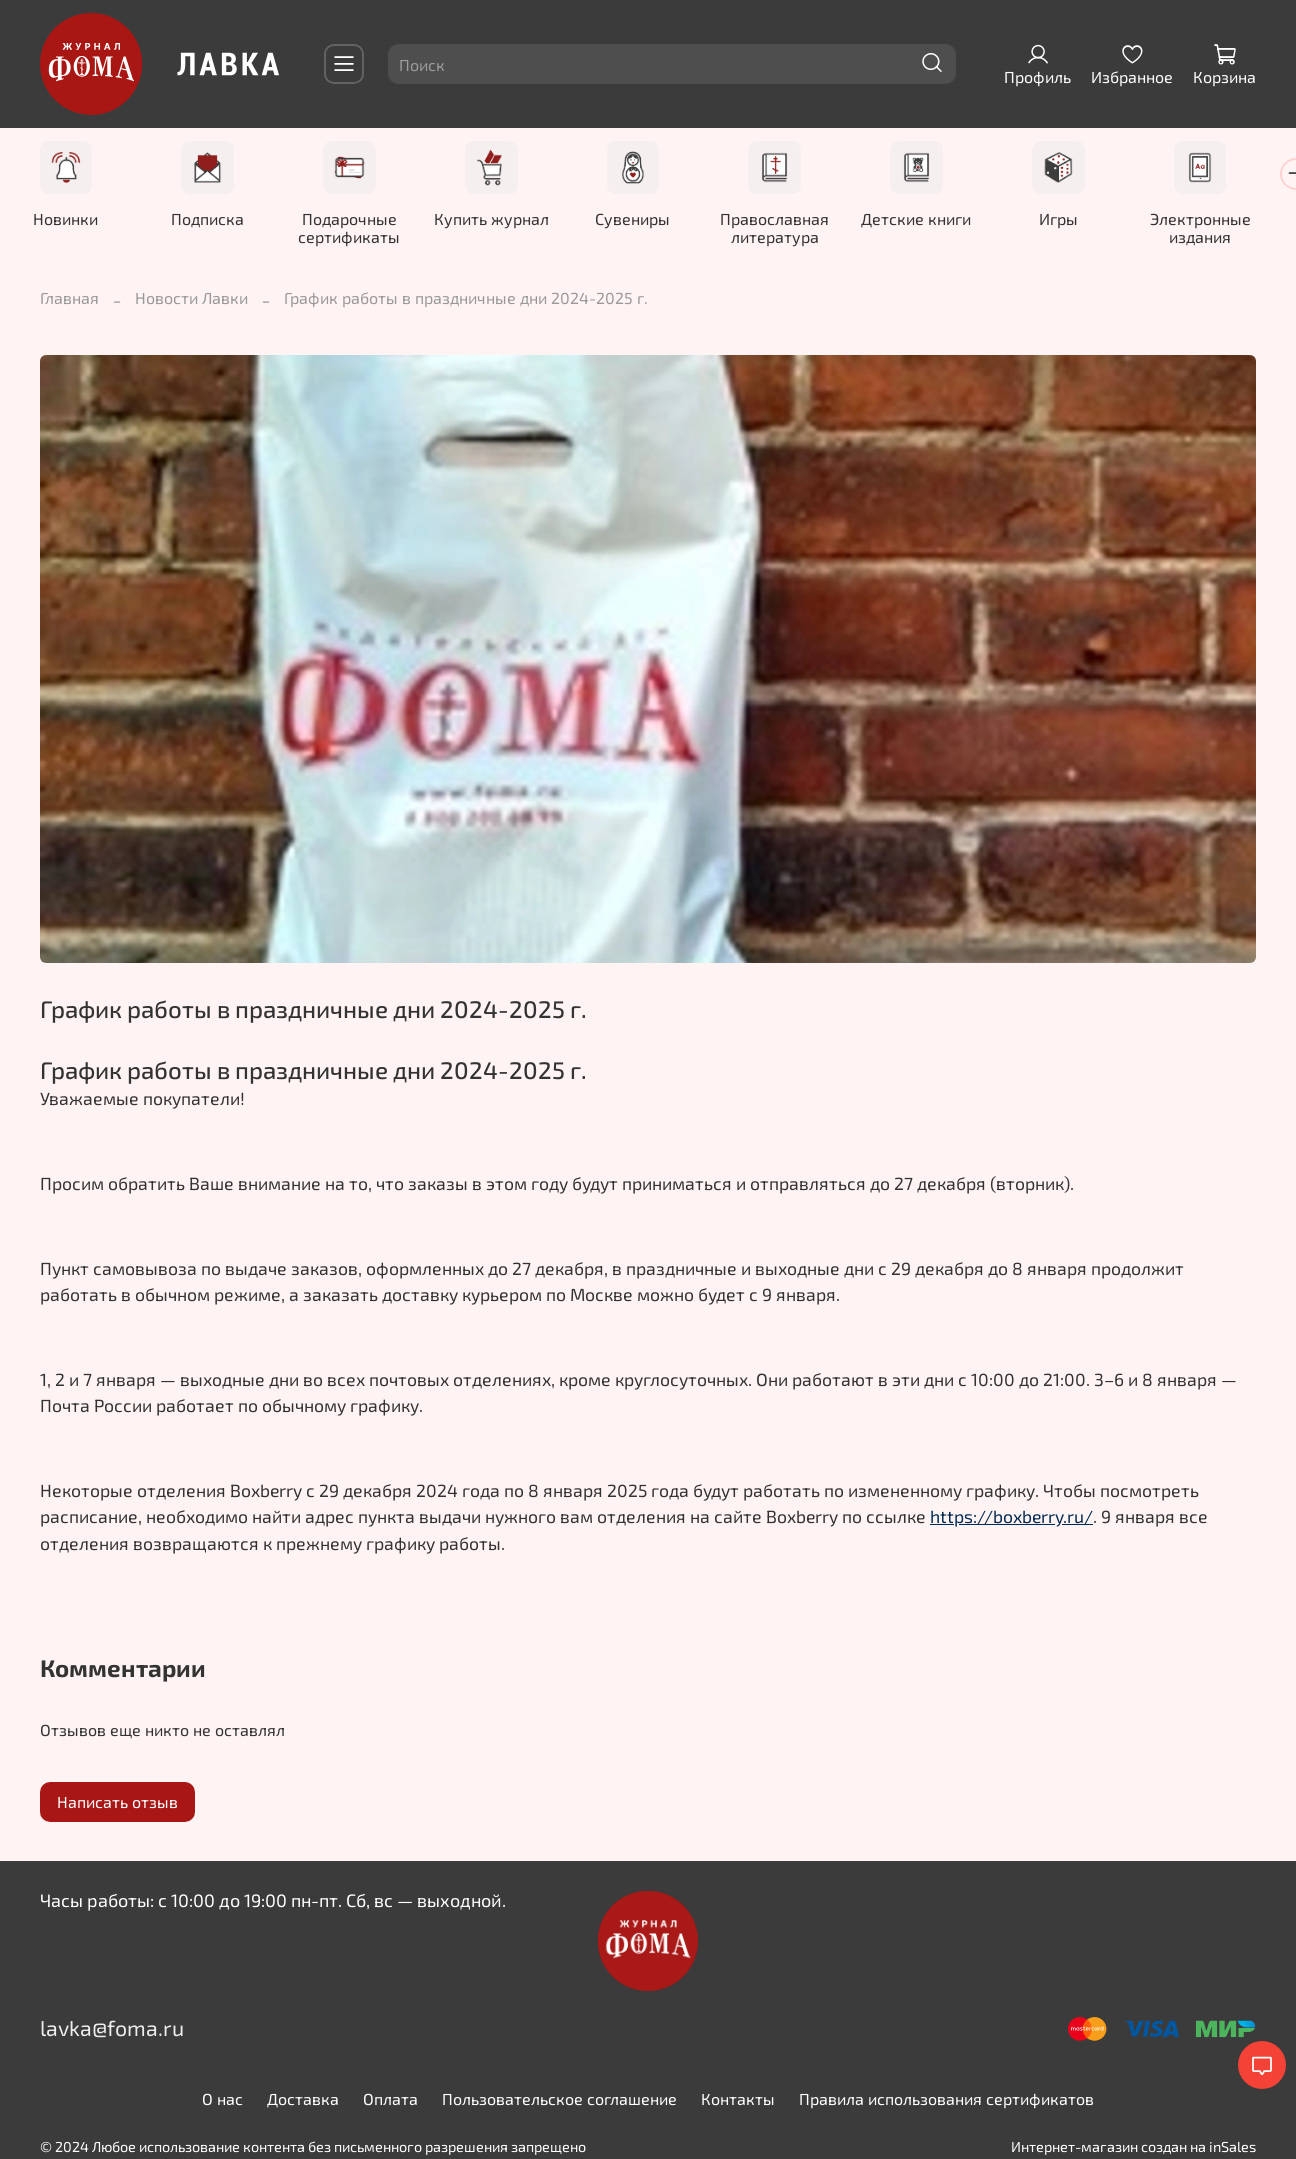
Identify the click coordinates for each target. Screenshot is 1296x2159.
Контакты (738, 2099)
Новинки (67, 219)
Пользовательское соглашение (559, 2099)
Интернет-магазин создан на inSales (1133, 2147)
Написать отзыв (117, 1802)
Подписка (212, 219)
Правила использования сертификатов (946, 2099)
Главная (69, 298)
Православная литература (793, 228)
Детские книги (938, 219)
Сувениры (647, 219)
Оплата (390, 2099)
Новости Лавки (191, 298)
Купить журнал (502, 219)
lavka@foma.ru (112, 2028)
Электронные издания (1228, 228)
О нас (222, 2099)
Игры (1083, 219)
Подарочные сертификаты (358, 228)
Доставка (303, 2099)
